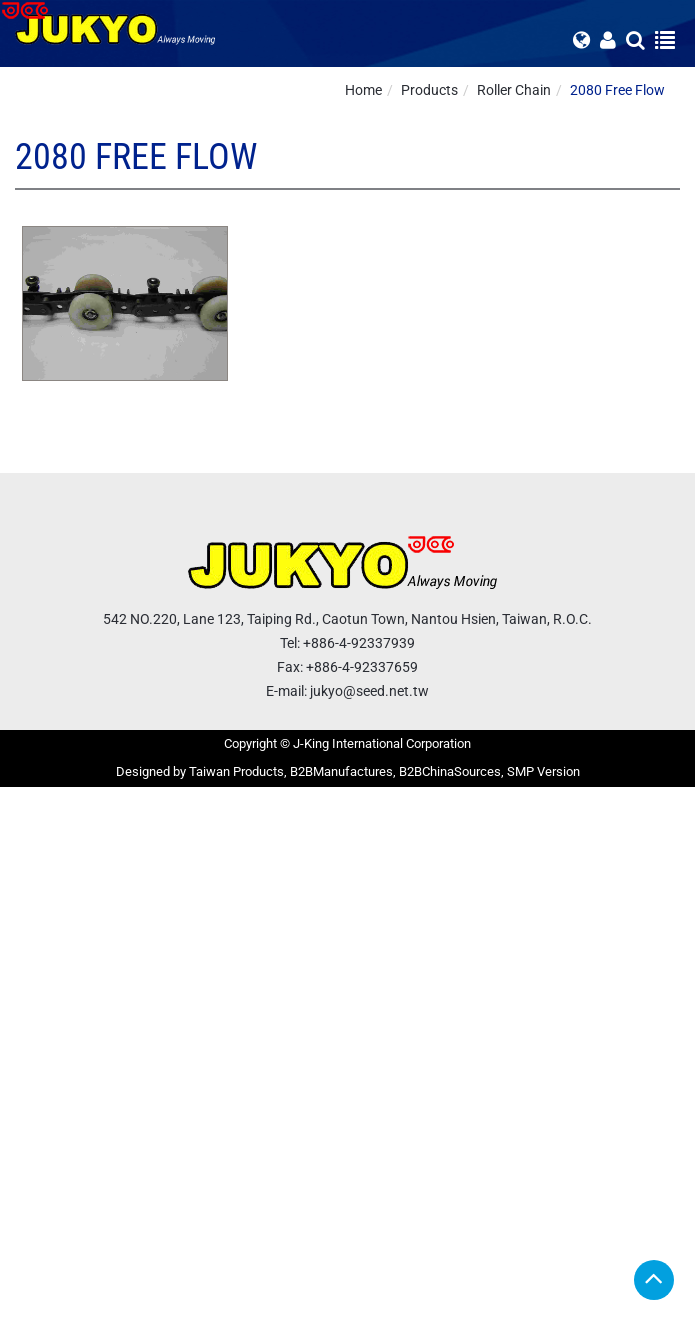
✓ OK (500, 1317)
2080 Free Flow (617, 90)
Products (429, 90)
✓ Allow (24, 837)
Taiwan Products (236, 771)
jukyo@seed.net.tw (369, 691)
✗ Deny (23, 857)
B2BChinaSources (450, 771)
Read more (40, 997)
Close (17, 797)
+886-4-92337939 (359, 643)
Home (363, 90)
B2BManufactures (341, 771)
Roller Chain (514, 90)
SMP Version (543, 771)
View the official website (156, 997)
